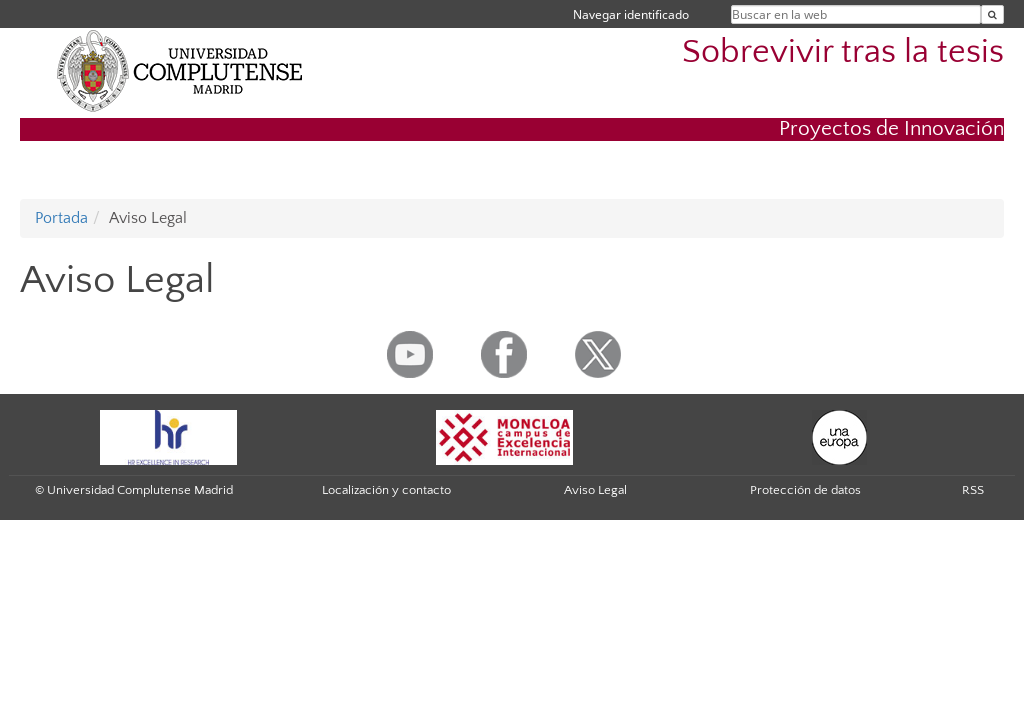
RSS (973, 490)
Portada (61, 218)
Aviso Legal (595, 490)
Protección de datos (805, 490)
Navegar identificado (631, 14)
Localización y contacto (386, 490)
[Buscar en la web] (992, 14)
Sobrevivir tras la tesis (843, 52)
